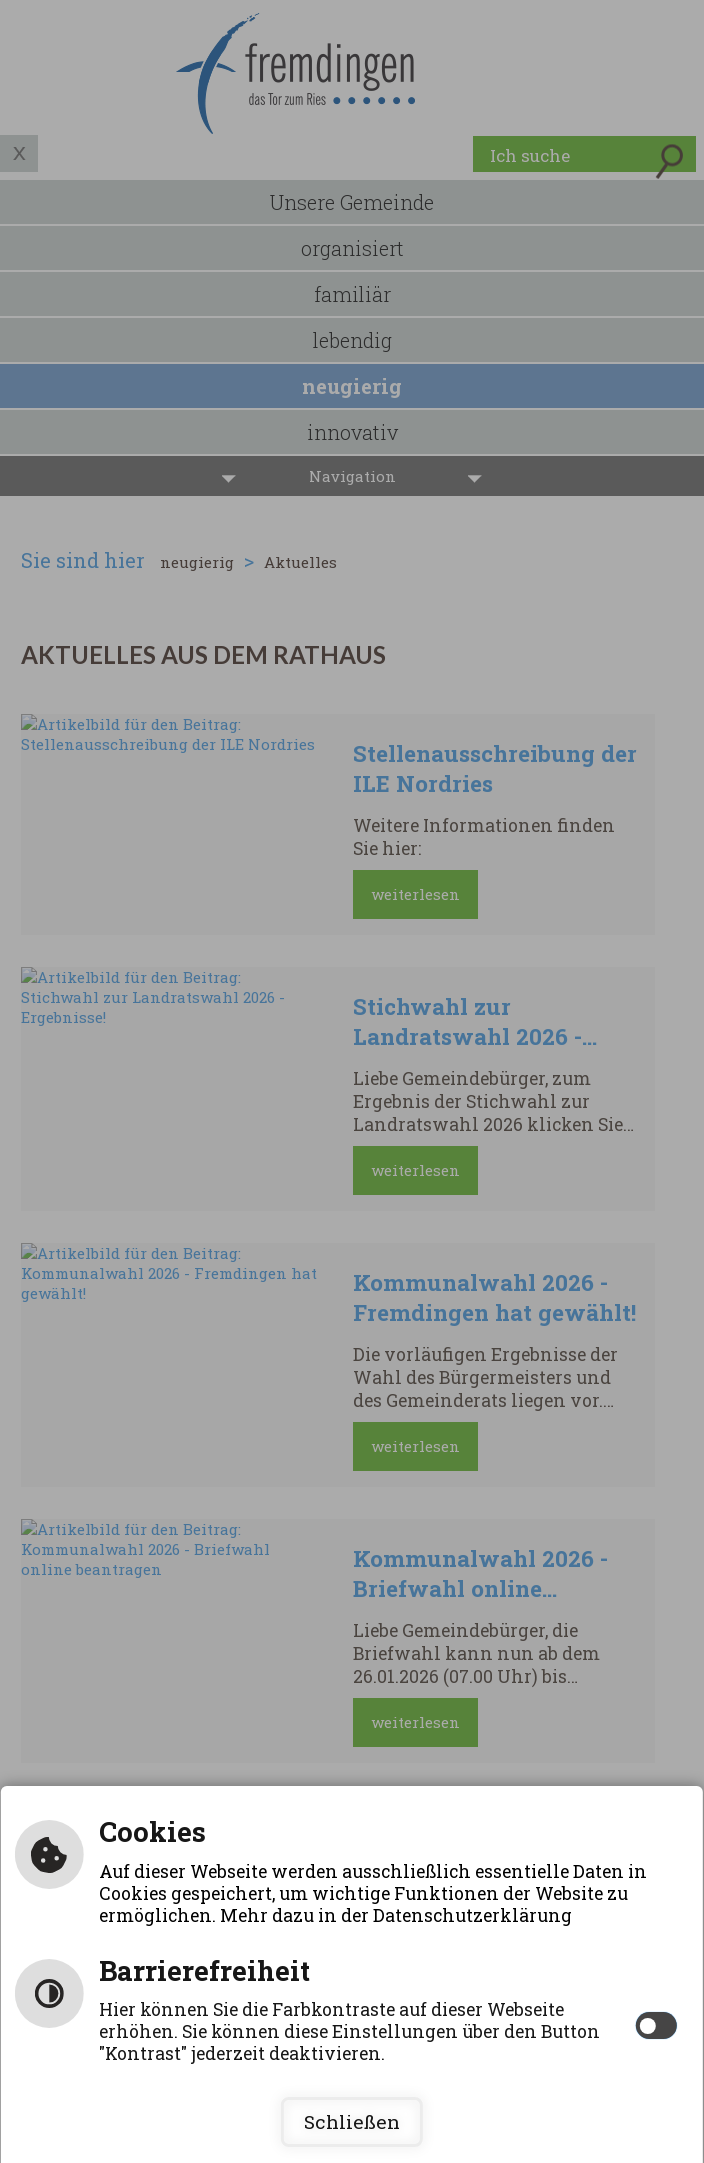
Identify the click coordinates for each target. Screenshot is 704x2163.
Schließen (352, 2121)
